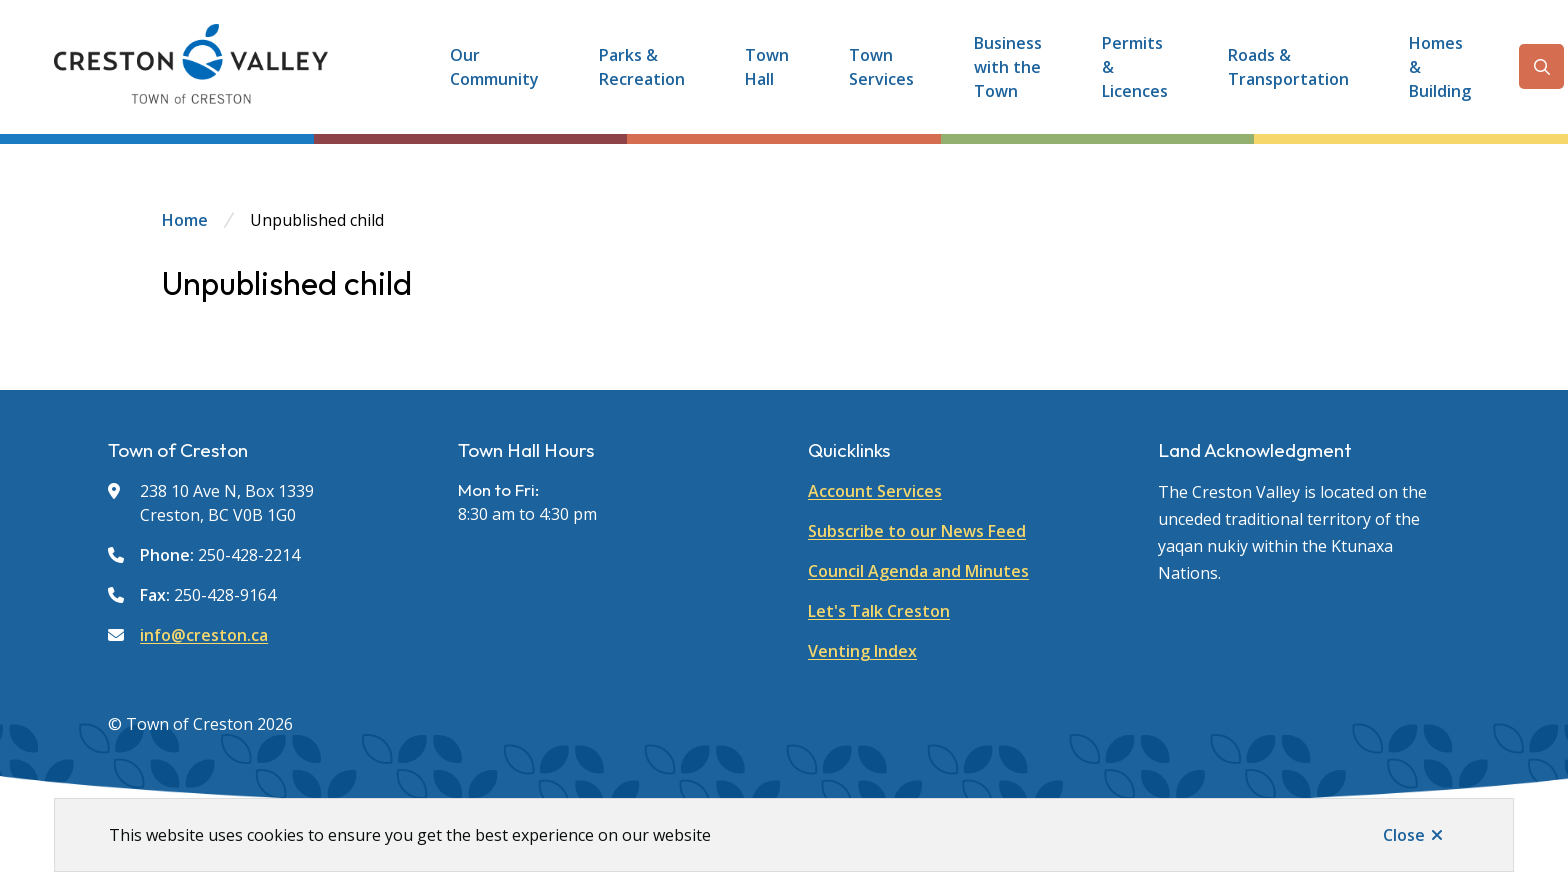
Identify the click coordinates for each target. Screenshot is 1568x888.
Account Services (875, 491)
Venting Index (862, 651)
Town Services (881, 67)
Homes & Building (1440, 67)
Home (185, 220)
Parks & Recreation (642, 67)
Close (1404, 835)
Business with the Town (1008, 67)
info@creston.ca (204, 635)
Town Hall (767, 67)
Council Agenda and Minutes (918, 571)
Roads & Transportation (1288, 67)
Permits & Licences (1135, 67)
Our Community (494, 67)
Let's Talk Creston (879, 611)
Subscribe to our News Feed (917, 531)
